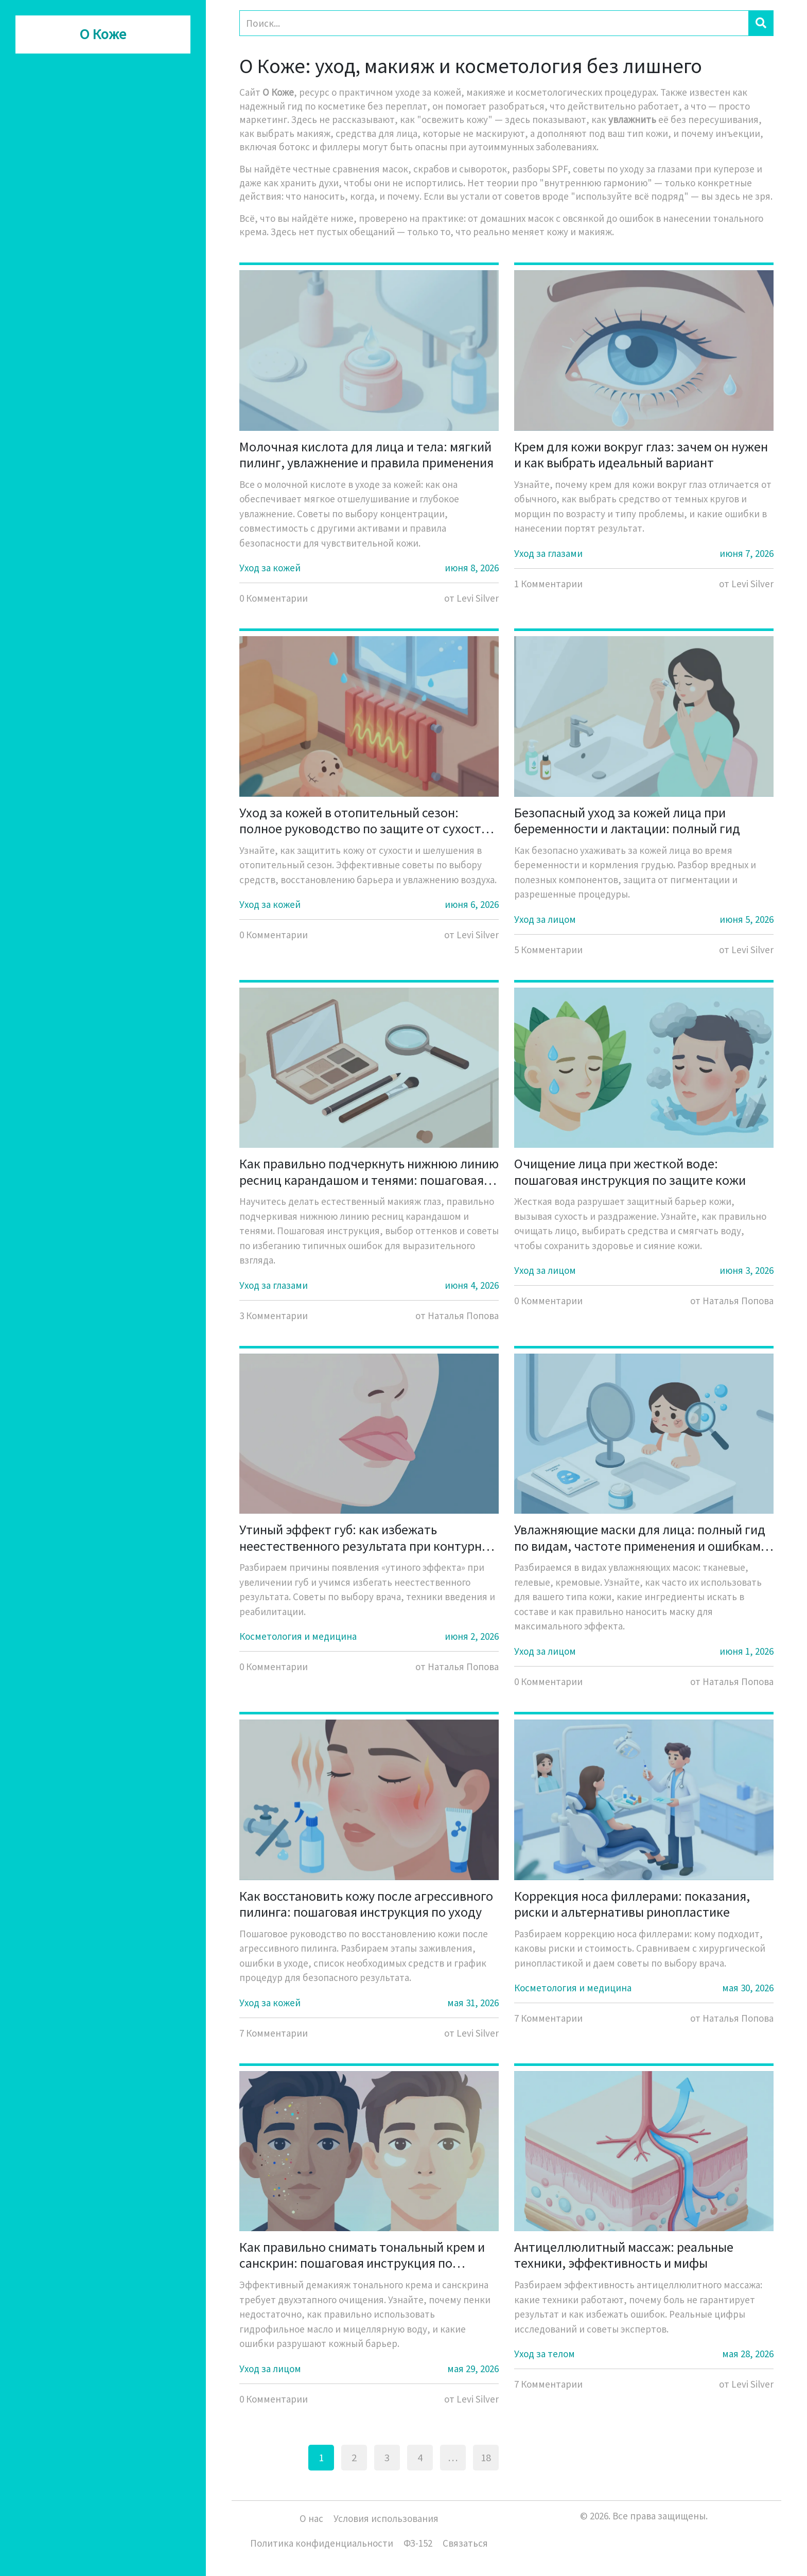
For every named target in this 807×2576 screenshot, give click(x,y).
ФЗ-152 (418, 2543)
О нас (311, 2518)
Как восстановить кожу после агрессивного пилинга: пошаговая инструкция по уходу (366, 1904)
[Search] (494, 23)
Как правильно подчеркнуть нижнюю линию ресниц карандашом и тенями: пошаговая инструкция (369, 1171)
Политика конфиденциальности (321, 2543)
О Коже (103, 34)
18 (486, 2457)
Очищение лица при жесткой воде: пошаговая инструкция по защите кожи (630, 1171)
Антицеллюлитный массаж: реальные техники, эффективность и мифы (623, 2255)
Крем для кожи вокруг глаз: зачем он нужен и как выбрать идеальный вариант (641, 454)
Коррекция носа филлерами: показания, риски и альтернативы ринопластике (632, 1904)
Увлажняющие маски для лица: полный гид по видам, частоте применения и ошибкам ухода (639, 1537)
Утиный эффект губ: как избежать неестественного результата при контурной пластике (367, 1537)
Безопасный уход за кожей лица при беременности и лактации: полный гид (627, 820)
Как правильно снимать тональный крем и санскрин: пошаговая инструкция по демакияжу (362, 2255)
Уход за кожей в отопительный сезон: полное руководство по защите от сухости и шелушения (368, 820)
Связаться (465, 2543)
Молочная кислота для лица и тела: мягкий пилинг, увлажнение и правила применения (366, 454)
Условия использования (386, 2518)
